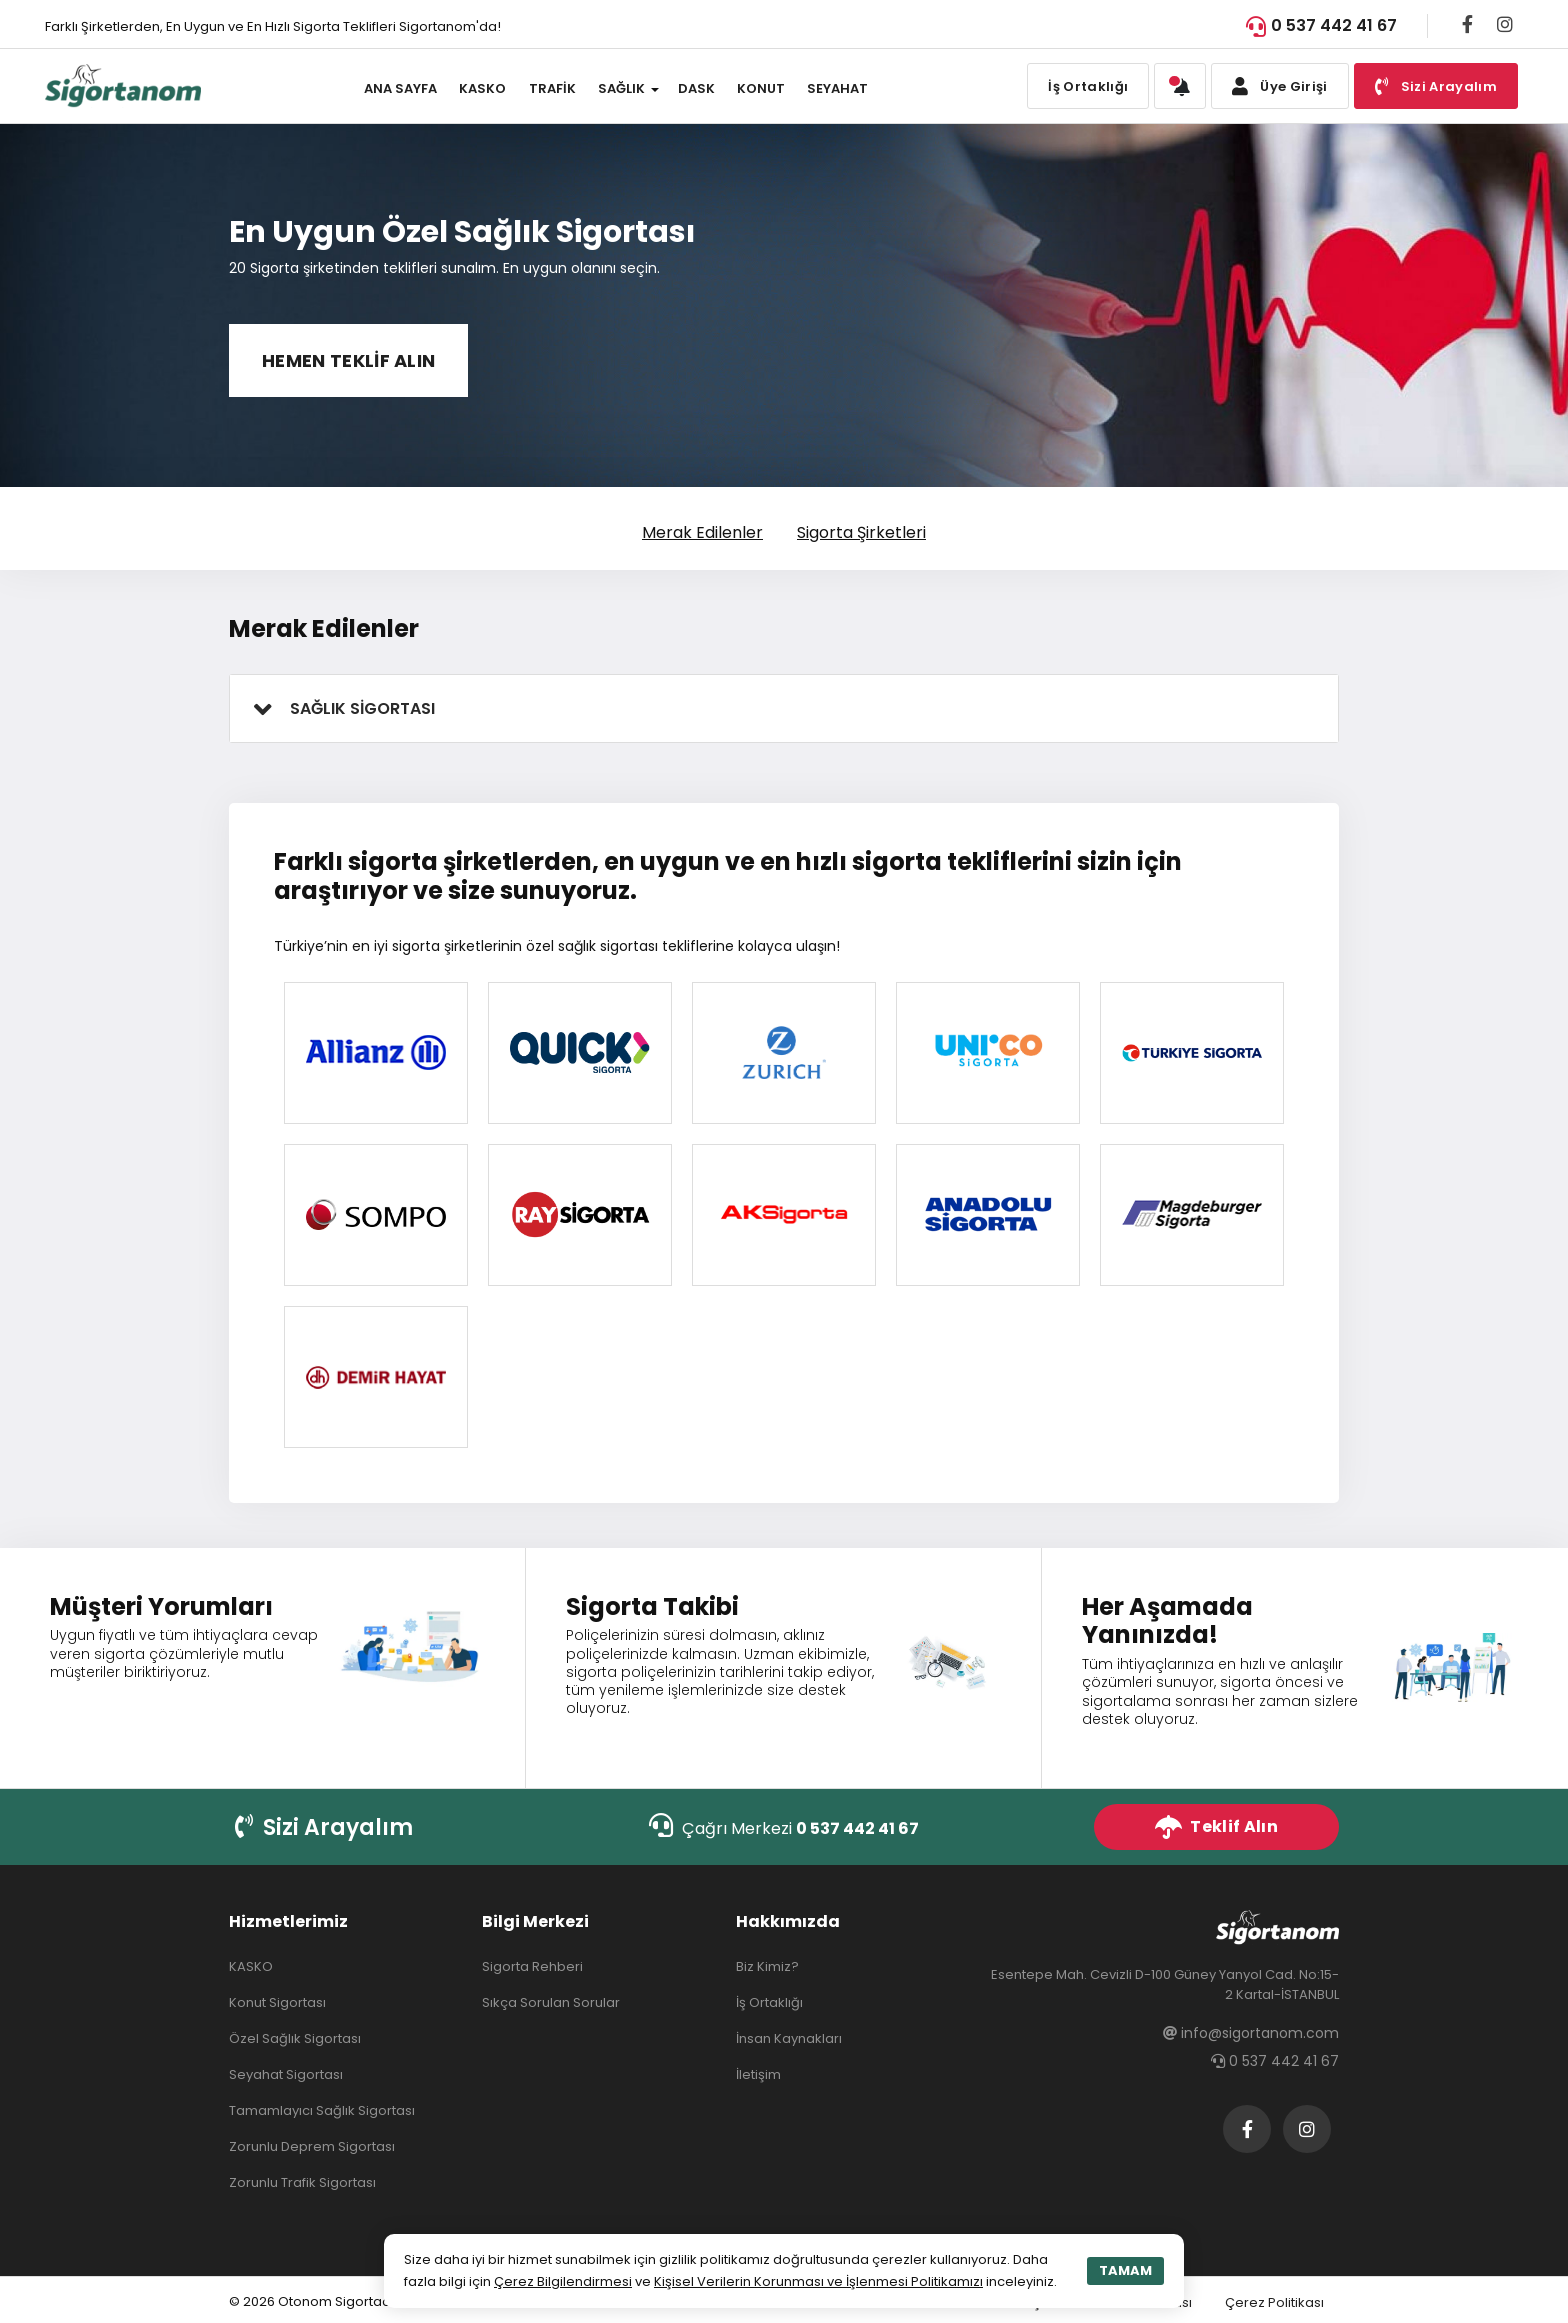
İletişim (758, 2074)
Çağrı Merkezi (784, 1826)
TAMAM (1125, 2270)
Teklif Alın (1216, 1827)
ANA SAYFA (400, 88)
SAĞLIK (621, 88)
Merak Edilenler (702, 532)
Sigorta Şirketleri (861, 532)
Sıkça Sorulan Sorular (551, 2002)
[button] (1180, 86)
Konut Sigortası (277, 2002)
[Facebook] (1467, 24)
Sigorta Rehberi (532, 1966)
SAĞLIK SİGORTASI (362, 708)
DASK (696, 88)
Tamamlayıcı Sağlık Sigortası (322, 2110)
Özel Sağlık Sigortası (295, 2038)
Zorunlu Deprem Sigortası (312, 2146)
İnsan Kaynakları (789, 2038)
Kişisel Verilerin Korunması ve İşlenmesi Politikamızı (818, 2281)
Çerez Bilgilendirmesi (563, 2281)
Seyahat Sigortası (286, 2074)
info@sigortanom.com (1251, 2033)
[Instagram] (1505, 24)
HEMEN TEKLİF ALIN (348, 360)
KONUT (761, 88)
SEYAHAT (837, 88)
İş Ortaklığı (1088, 86)
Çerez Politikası (1274, 2302)
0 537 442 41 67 (1321, 25)
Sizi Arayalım (324, 1827)
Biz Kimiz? (767, 1966)
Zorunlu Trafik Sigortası (302, 2182)
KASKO (482, 88)
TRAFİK (552, 88)
